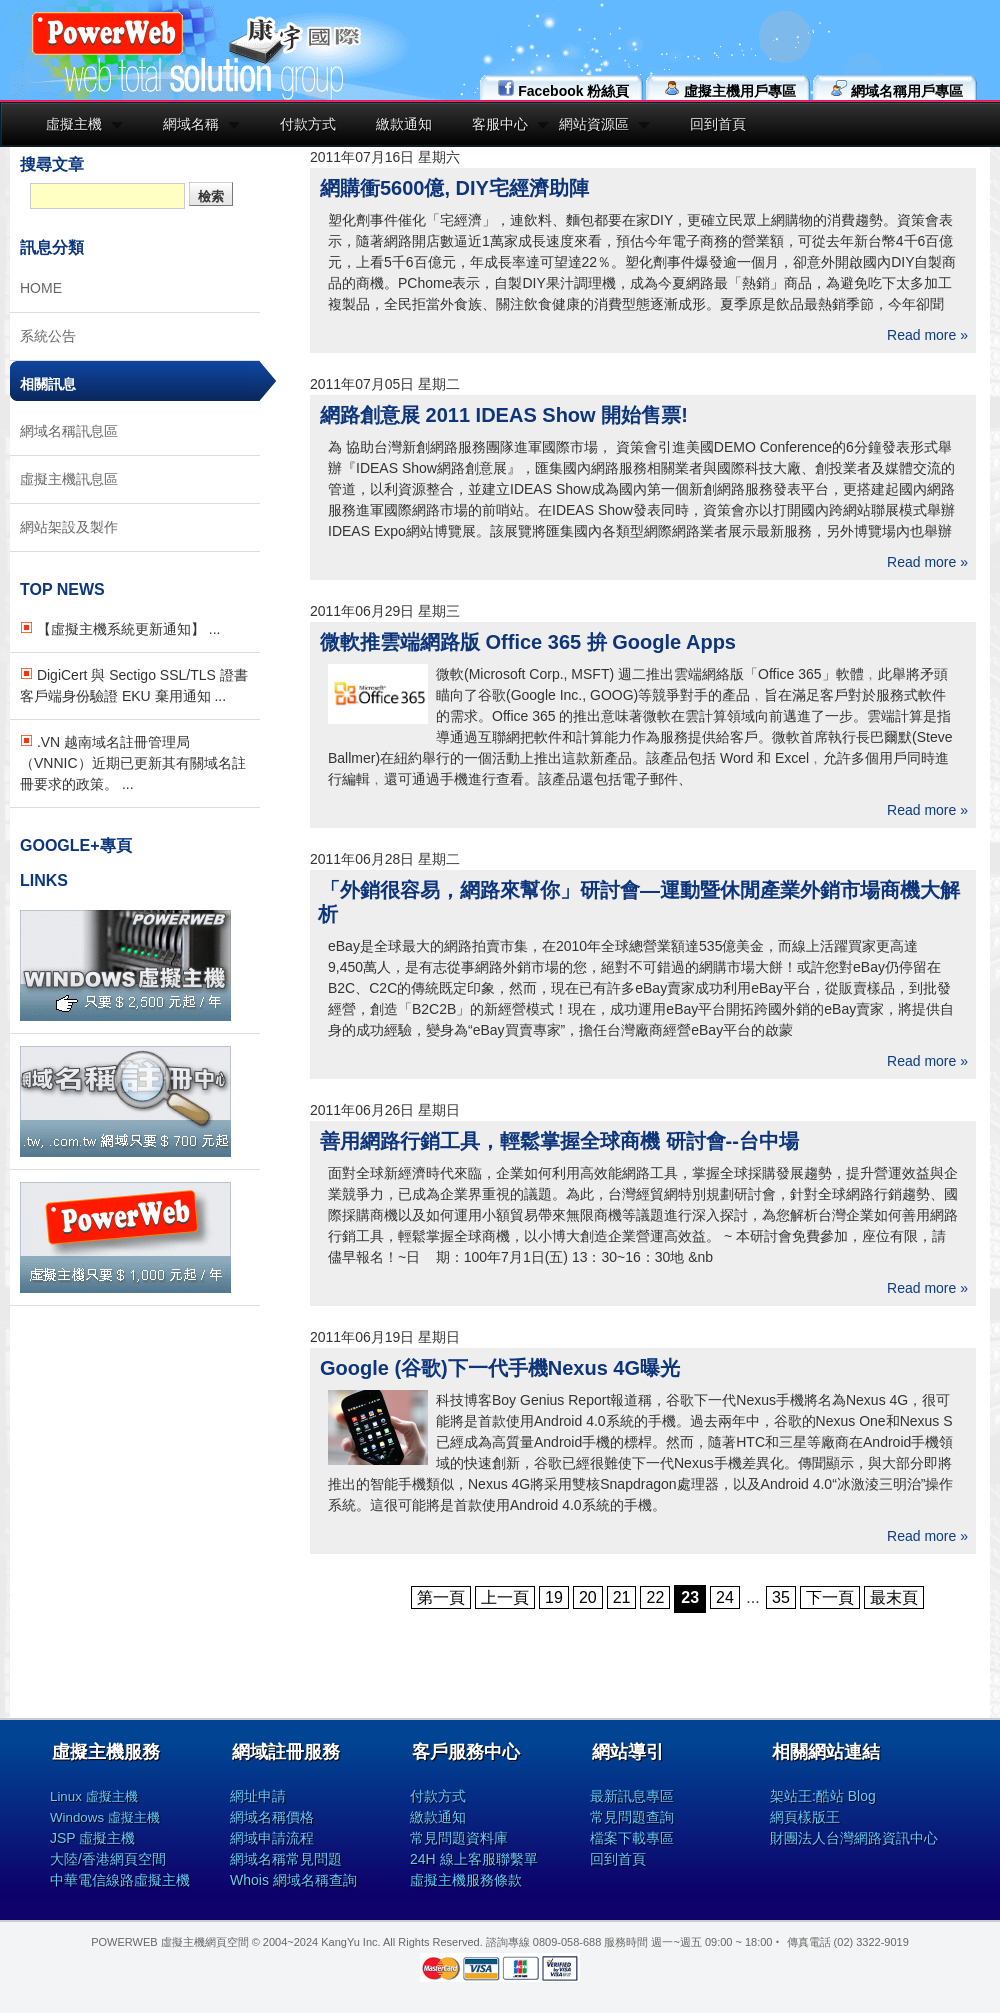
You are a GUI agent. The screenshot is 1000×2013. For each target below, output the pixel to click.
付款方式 (308, 124)
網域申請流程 (272, 1838)
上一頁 (505, 1597)
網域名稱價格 (272, 1817)
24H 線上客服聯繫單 (474, 1859)
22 (655, 1597)
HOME (41, 288)
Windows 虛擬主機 (105, 1817)
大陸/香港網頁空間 (108, 1859)
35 (781, 1597)
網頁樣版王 (805, 1817)
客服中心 (500, 124)
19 (554, 1597)
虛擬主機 (74, 124)
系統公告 (48, 336)
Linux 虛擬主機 (94, 1796)
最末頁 (894, 1597)
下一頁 (830, 1597)
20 (588, 1597)
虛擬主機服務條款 (466, 1880)
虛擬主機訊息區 (69, 479)
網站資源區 (594, 124)
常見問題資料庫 (459, 1838)
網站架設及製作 (69, 527)
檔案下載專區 (632, 1838)
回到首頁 (718, 124)
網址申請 (258, 1796)
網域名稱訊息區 (69, 431)
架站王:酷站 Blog (823, 1796)
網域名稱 (191, 124)
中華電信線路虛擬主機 (120, 1880)
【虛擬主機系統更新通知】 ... (120, 629)
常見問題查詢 (632, 1817)
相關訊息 (48, 384)
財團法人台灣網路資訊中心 (854, 1838)
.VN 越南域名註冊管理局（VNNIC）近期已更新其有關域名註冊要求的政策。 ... (133, 763)
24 (725, 1597)
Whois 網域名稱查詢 (293, 1880)
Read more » (927, 335)
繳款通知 (404, 124)
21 (622, 1597)
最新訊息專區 (632, 1796)
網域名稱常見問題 (286, 1859)
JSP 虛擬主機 (92, 1838)
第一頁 (441, 1597)
